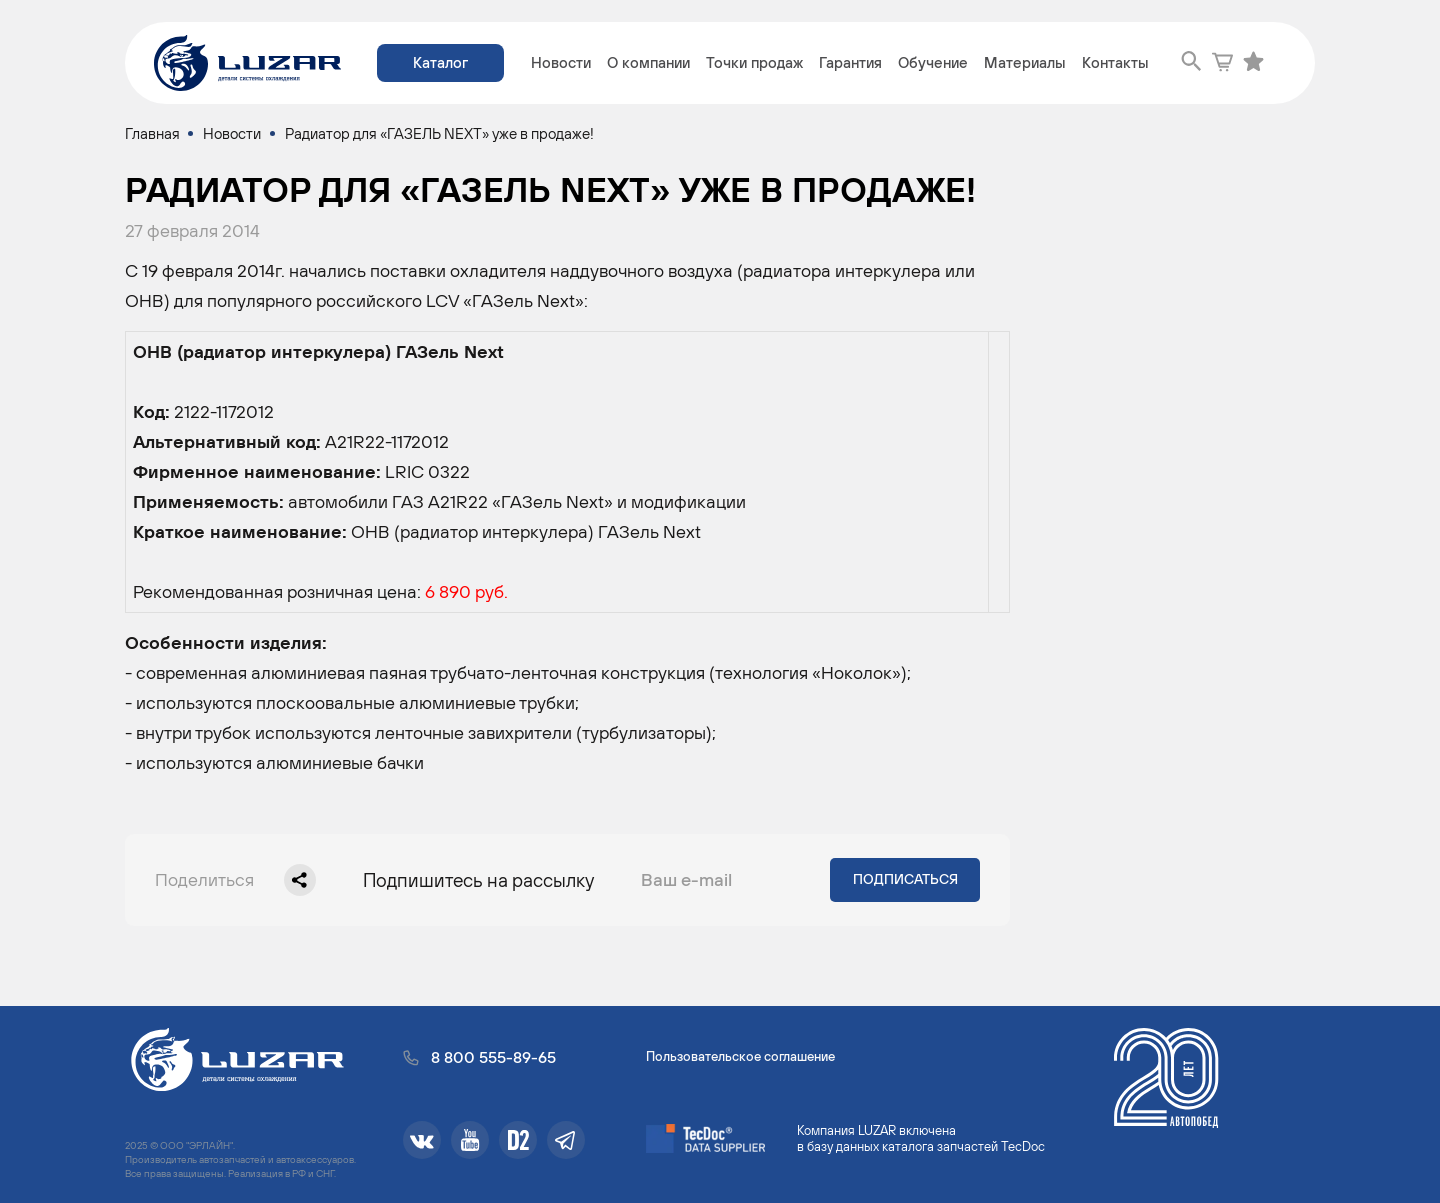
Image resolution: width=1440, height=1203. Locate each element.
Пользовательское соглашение (740, 1056)
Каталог (440, 62)
